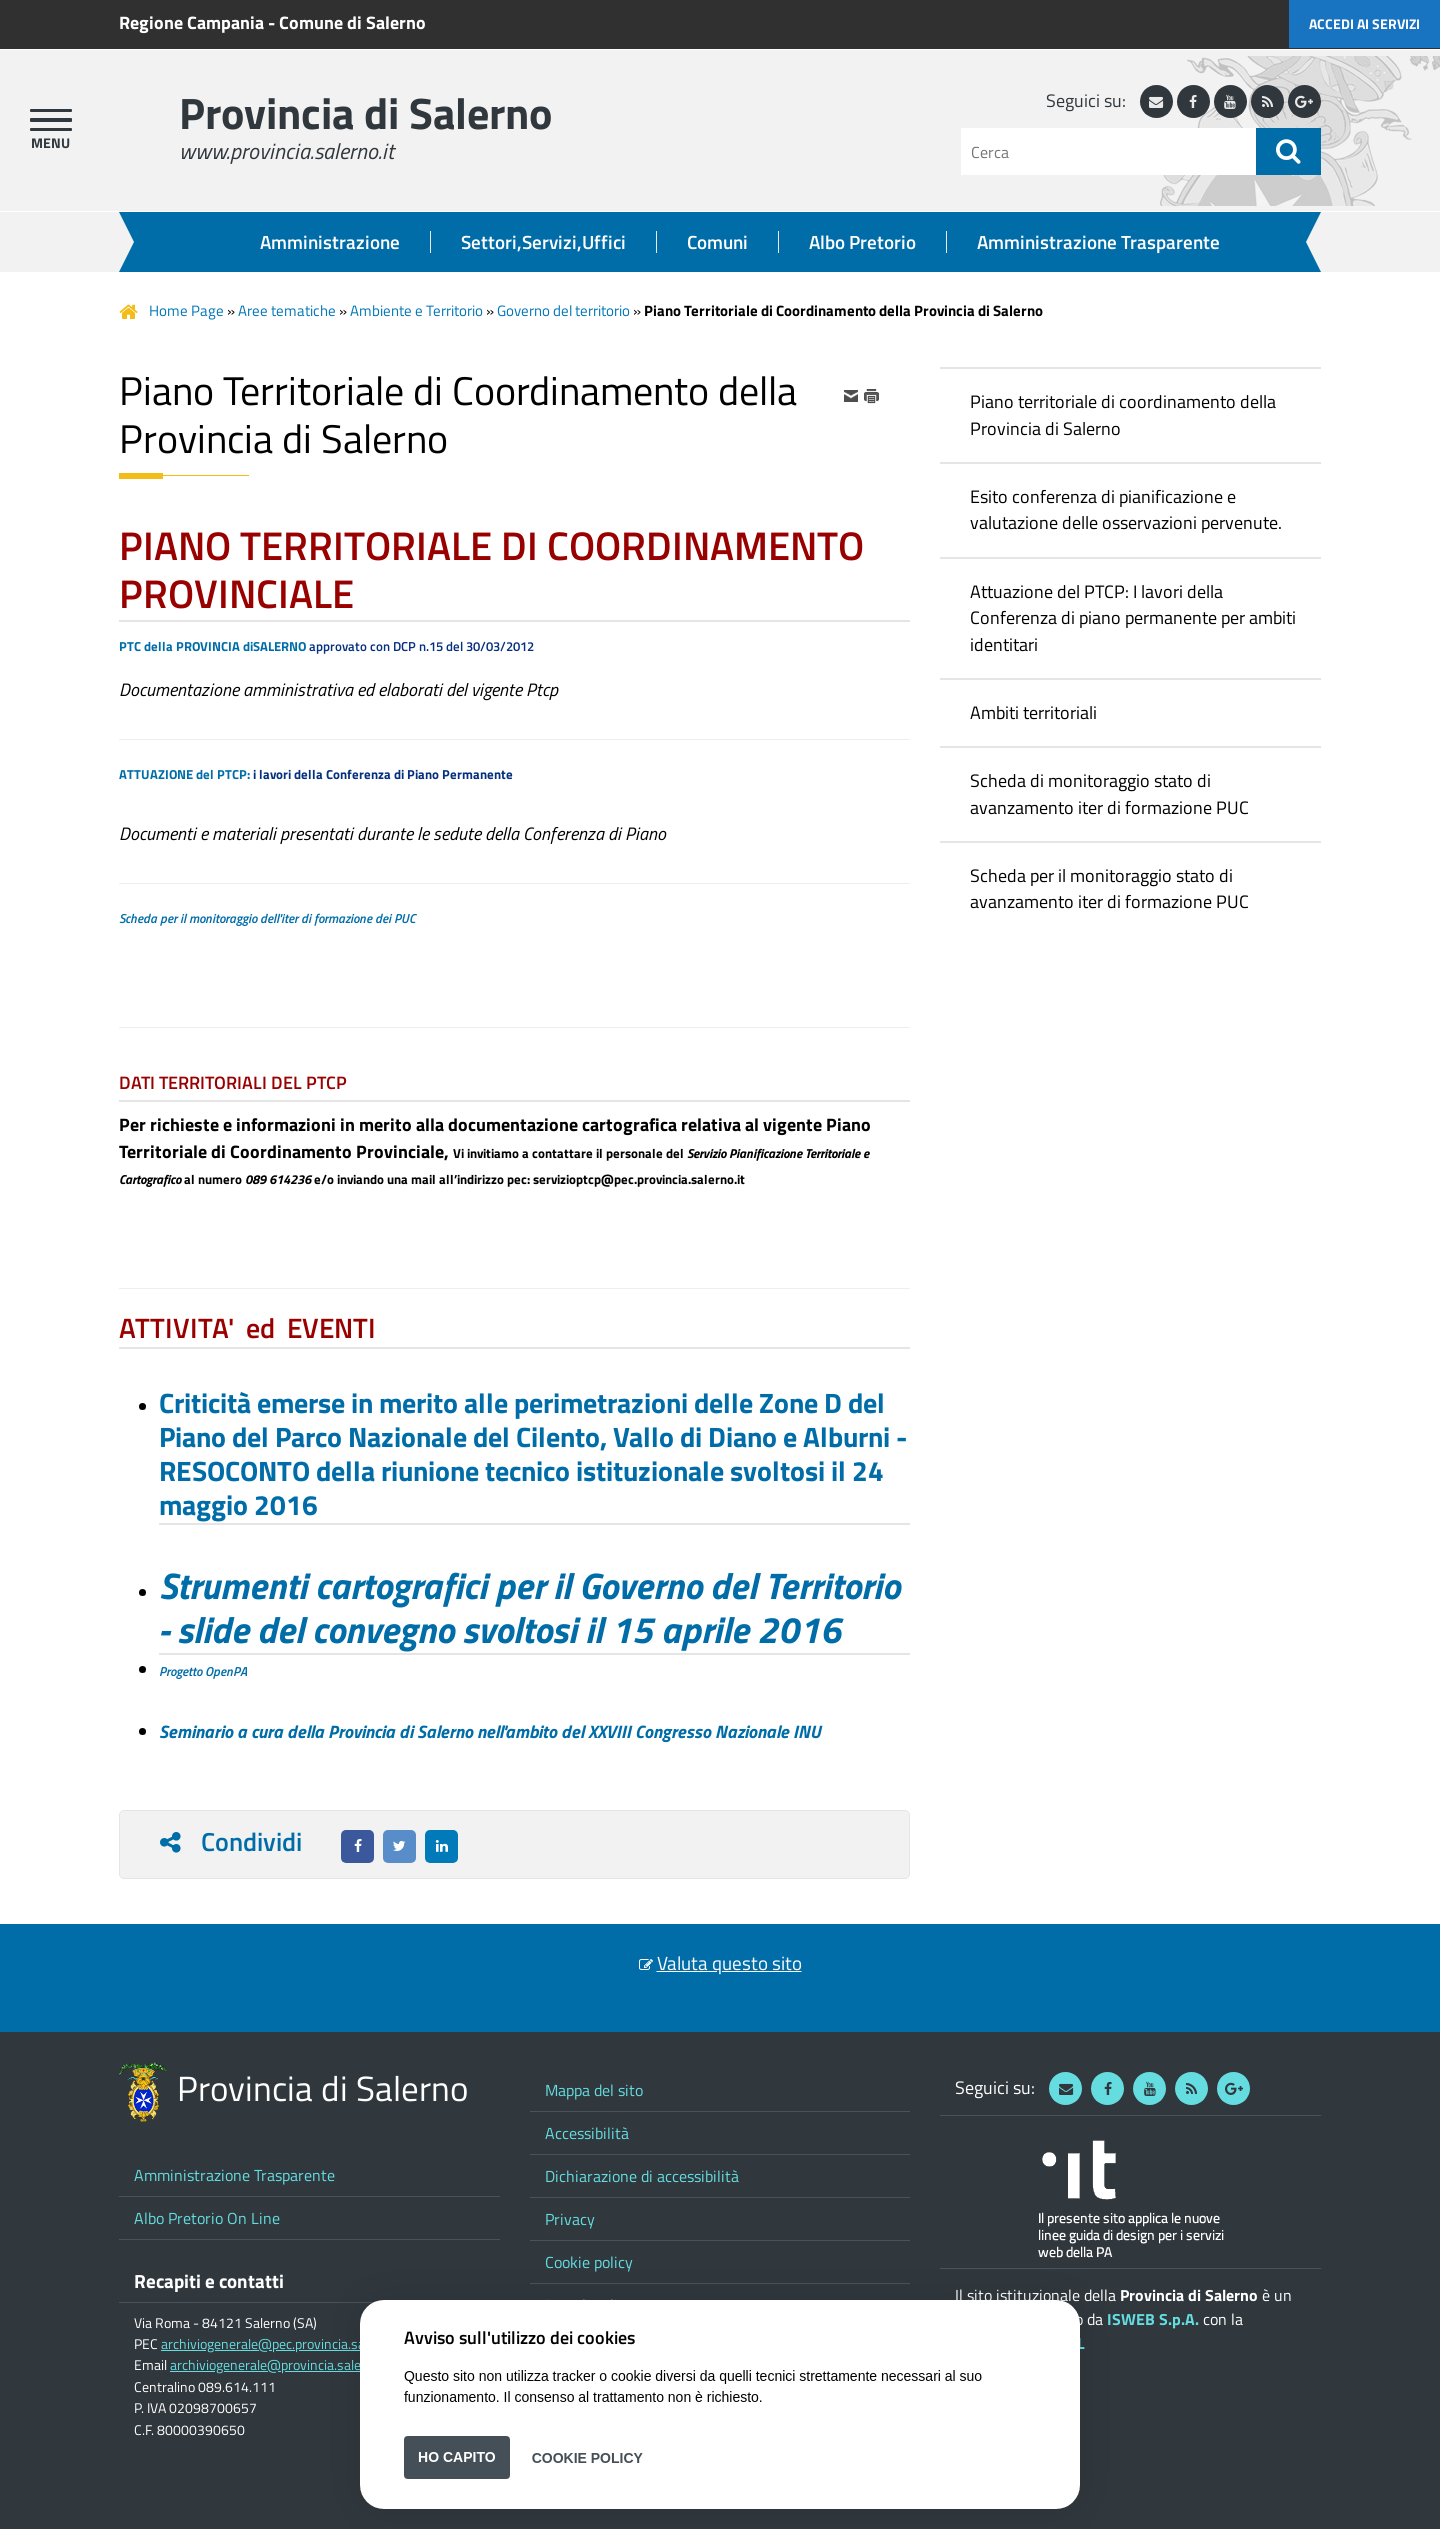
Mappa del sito (594, 2090)
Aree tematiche (287, 310)
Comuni (717, 242)
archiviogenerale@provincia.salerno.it (281, 2365)
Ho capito (457, 2457)
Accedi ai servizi (1364, 23)
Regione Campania (191, 22)
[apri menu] (51, 120)
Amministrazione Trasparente (1098, 242)
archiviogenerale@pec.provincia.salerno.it (283, 2344)
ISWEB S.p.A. (1153, 2319)
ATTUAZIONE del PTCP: (184, 774)
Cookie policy (589, 2262)
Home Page (186, 310)
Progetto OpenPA (203, 1671)
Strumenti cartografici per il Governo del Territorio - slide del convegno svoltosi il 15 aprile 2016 (529, 1607)
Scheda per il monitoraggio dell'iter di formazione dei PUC (267, 918)
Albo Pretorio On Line (207, 2218)
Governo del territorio (563, 310)
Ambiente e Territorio (416, 310)
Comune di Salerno (352, 22)
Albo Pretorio (862, 242)
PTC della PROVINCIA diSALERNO (212, 646)
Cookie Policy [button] (587, 2457)
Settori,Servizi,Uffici (543, 242)
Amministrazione (330, 242)
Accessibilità (587, 2133)
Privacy (570, 2219)
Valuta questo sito (729, 1963)
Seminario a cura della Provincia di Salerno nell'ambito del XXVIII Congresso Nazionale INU (490, 1731)
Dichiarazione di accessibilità (642, 2176)
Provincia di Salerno (365, 112)
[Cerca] (1108, 151)
